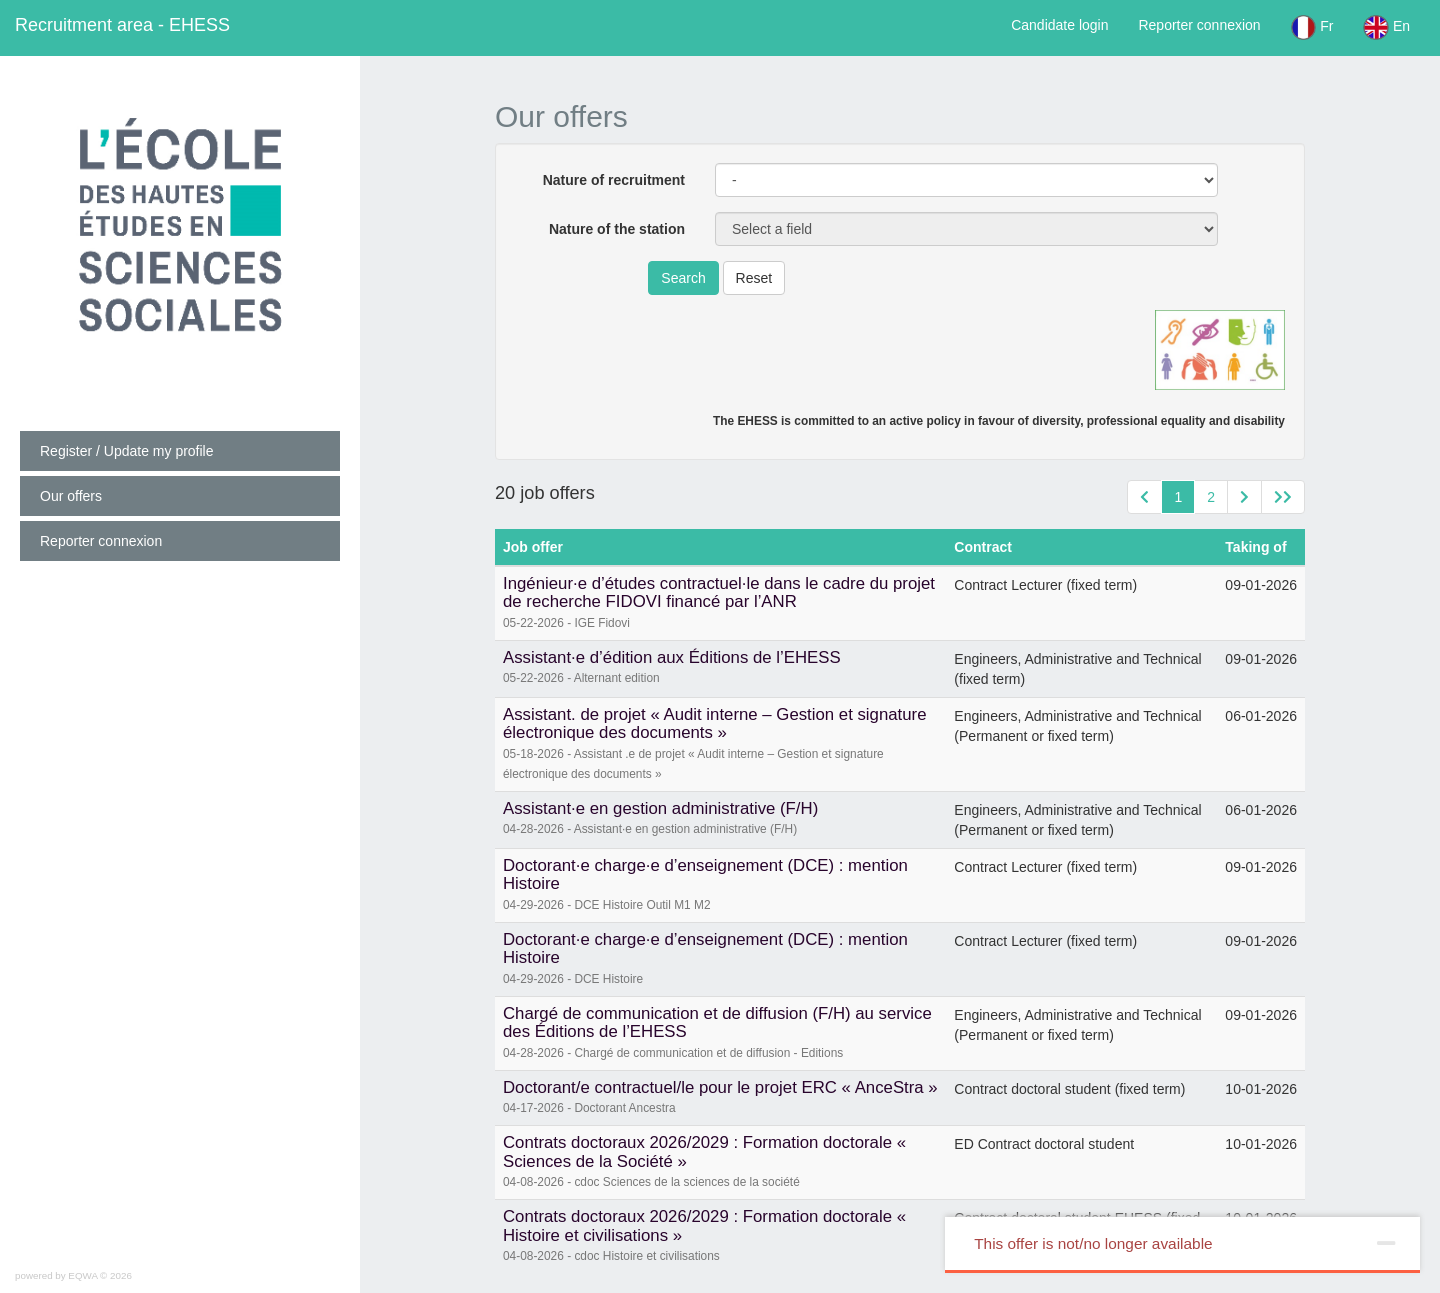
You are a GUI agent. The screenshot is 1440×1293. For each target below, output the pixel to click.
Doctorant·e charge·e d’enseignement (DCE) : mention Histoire (705, 874)
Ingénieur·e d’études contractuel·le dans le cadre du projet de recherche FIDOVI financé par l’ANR (719, 592)
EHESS (122, 25)
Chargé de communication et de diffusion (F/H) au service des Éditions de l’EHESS (717, 1022)
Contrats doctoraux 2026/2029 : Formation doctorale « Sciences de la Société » (704, 1151)
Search (683, 278)
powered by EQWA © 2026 (73, 1275)
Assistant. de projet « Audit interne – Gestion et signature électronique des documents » (715, 723)
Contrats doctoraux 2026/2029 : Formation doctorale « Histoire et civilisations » (704, 1225)
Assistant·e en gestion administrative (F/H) (660, 808)
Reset (754, 278)
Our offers (71, 496)
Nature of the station (617, 229)
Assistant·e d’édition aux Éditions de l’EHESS (672, 657)
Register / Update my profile (127, 451)
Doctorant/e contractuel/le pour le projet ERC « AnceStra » (720, 1087)
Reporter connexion (1199, 25)
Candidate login (1059, 25)
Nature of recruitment (614, 180)
